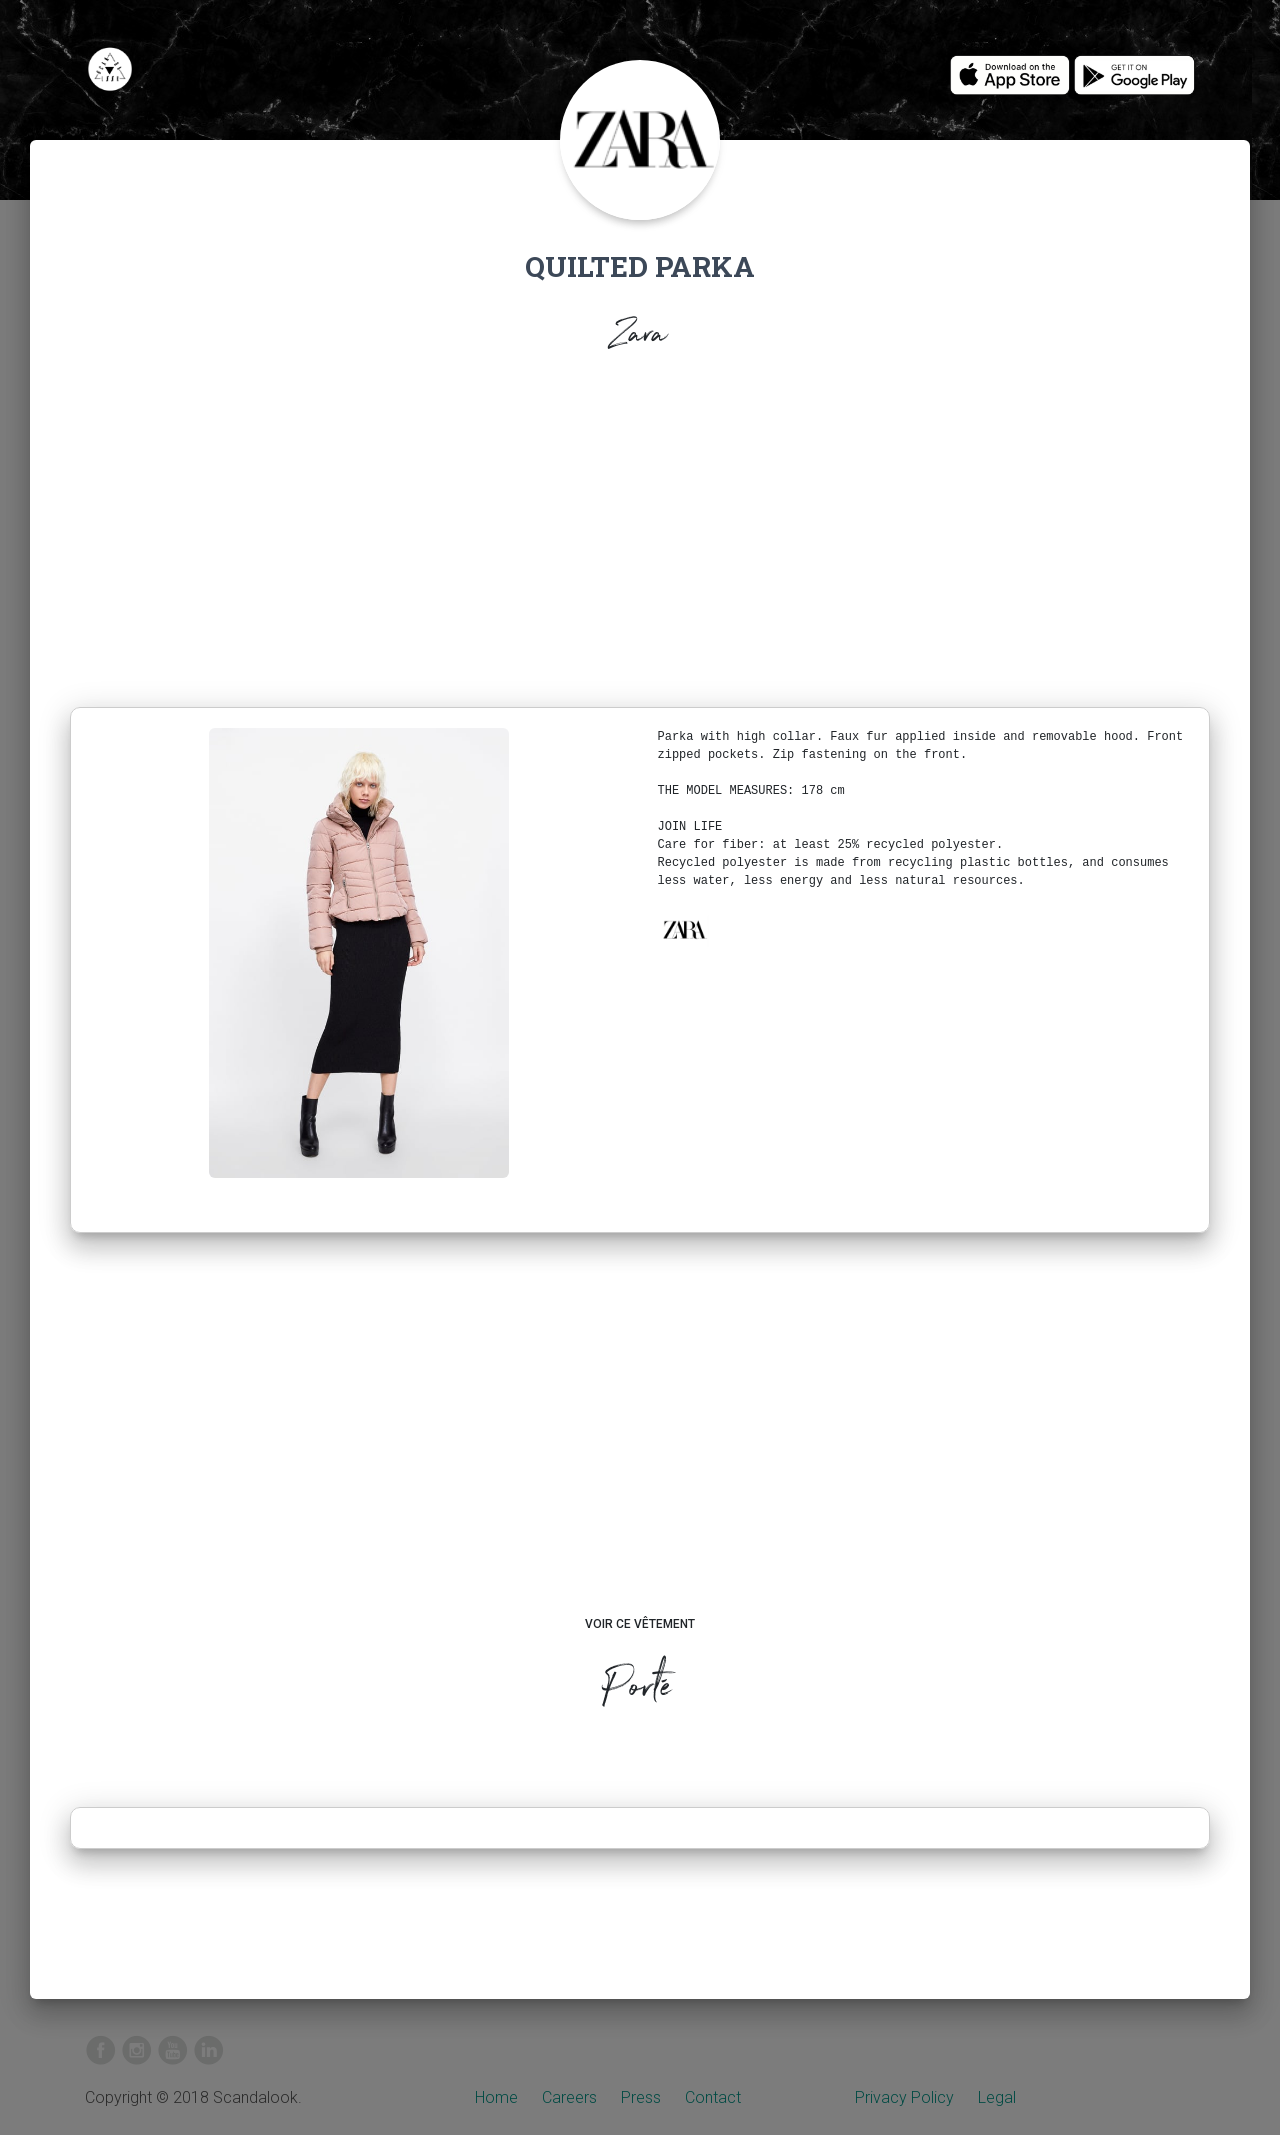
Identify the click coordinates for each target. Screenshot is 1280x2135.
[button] (684, 930)
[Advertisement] (640, 536)
